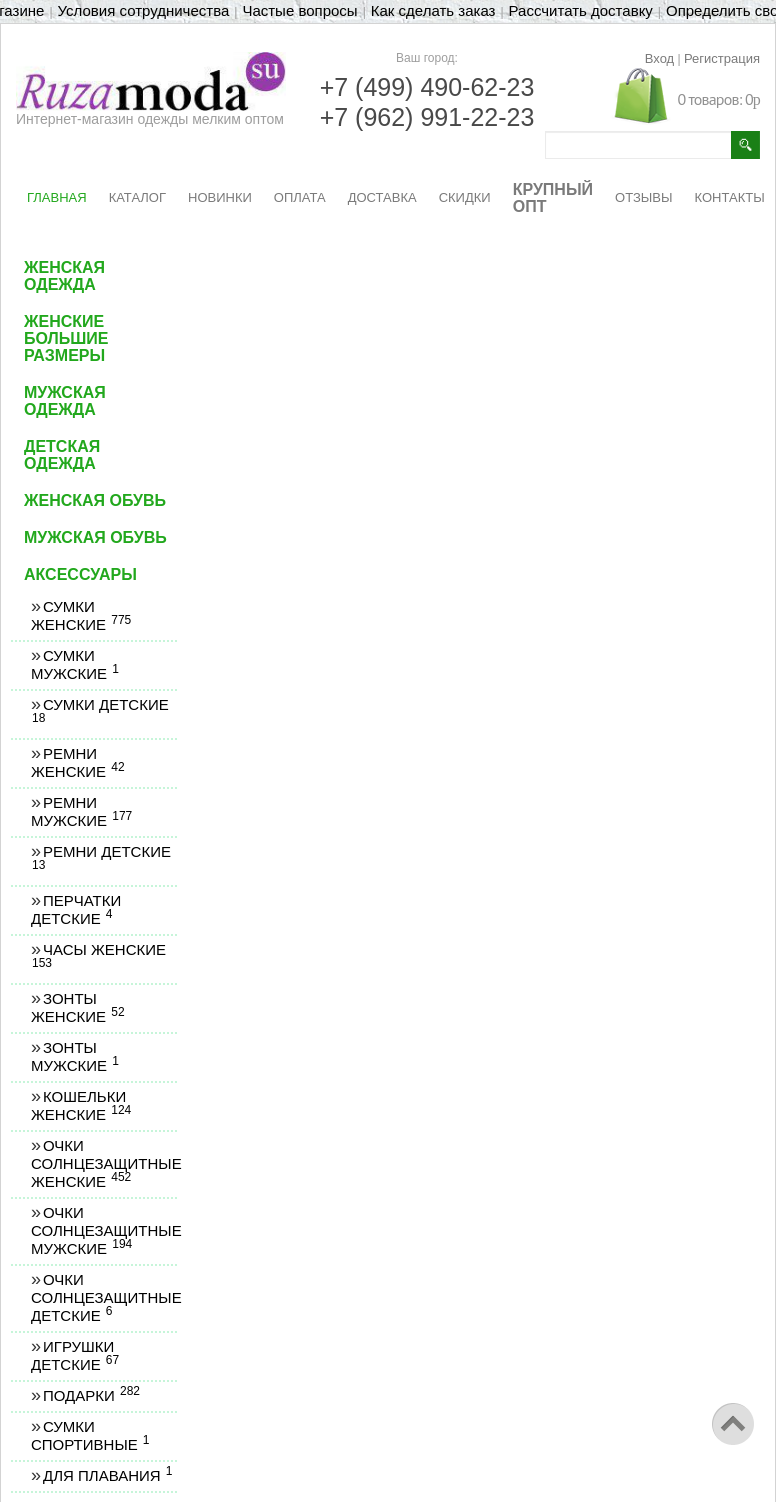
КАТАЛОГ (137, 197)
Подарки (91, 1395)
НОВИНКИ (220, 197)
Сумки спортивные (90, 1435)
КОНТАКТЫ (730, 197)
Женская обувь (95, 500)
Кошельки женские (80, 1105)
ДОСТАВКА (382, 197)
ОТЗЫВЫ (643, 197)
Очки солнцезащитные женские (106, 1163)
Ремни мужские (81, 811)
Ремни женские (77, 762)
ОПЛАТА (300, 197)
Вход (659, 58)
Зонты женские (77, 1007)
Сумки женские (80, 615)
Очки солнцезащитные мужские (106, 1230)
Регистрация (722, 58)
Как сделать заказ (433, 10)
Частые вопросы (299, 10)
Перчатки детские (76, 909)
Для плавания (107, 1475)
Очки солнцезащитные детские (106, 1297)
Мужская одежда (65, 401)
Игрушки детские (74, 1355)
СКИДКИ (465, 197)
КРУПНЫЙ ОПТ (553, 198)
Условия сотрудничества (144, 10)
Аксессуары (80, 574)
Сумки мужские (74, 664)
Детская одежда (62, 455)
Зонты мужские (74, 1056)
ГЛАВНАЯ (57, 197)
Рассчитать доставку (581, 10)
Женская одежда (64, 276)
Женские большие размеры (66, 338)
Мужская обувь (95, 537)
